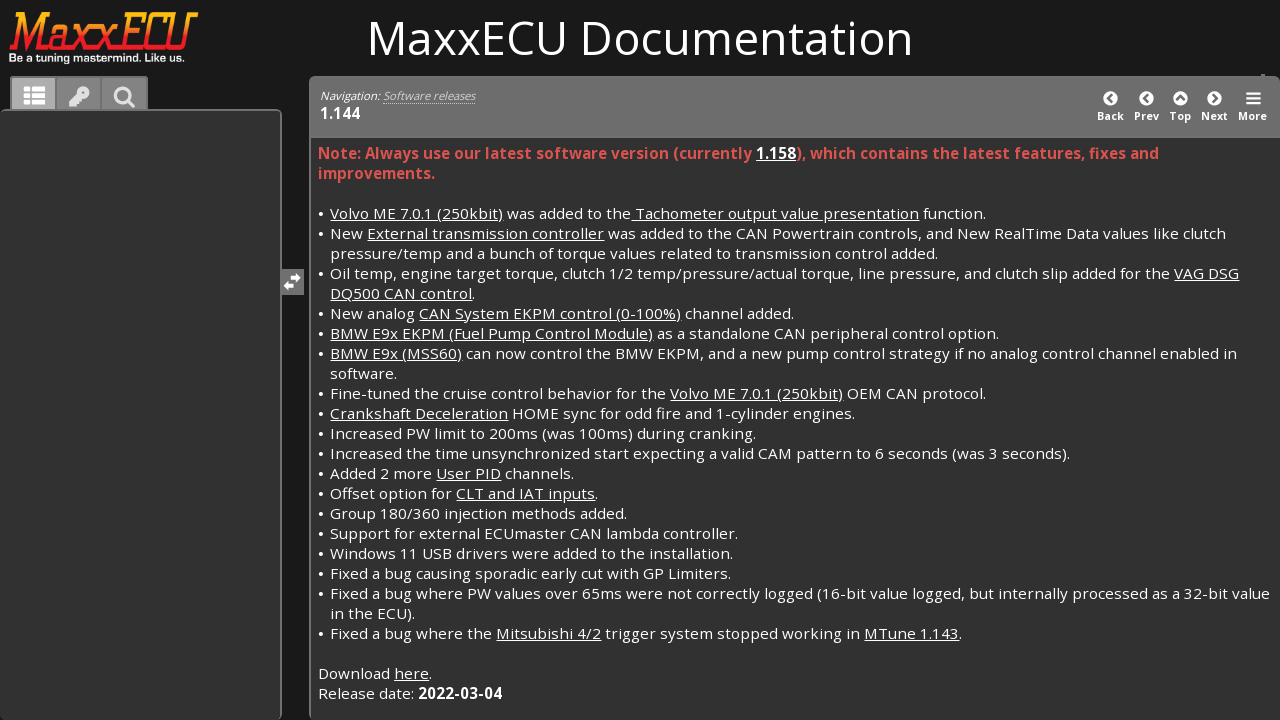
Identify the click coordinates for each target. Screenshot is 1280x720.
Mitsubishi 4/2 (548, 633)
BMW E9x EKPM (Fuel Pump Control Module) (491, 333)
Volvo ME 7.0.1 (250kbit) (416, 213)
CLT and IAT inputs (525, 493)
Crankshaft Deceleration (419, 413)
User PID (468, 473)
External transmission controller (485, 233)
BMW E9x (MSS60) (396, 353)
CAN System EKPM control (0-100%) (550, 313)
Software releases (429, 95)
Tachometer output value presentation (775, 213)
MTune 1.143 (911, 633)
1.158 (776, 153)
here (411, 673)
